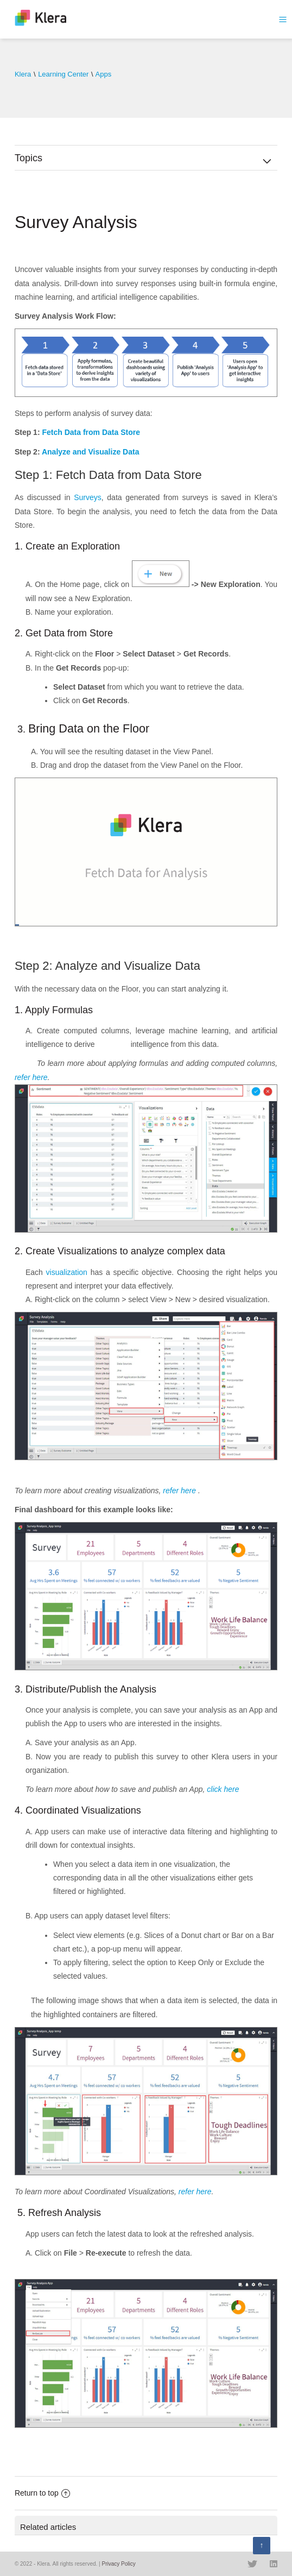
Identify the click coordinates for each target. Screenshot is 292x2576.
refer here (31, 1077)
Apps (104, 74)
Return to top (42, 2493)
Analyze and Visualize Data (90, 451)
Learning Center (63, 74)
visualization (66, 1272)
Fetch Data (62, 432)
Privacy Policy (118, 2564)
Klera (23, 74)
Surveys (87, 497)
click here (223, 1789)
